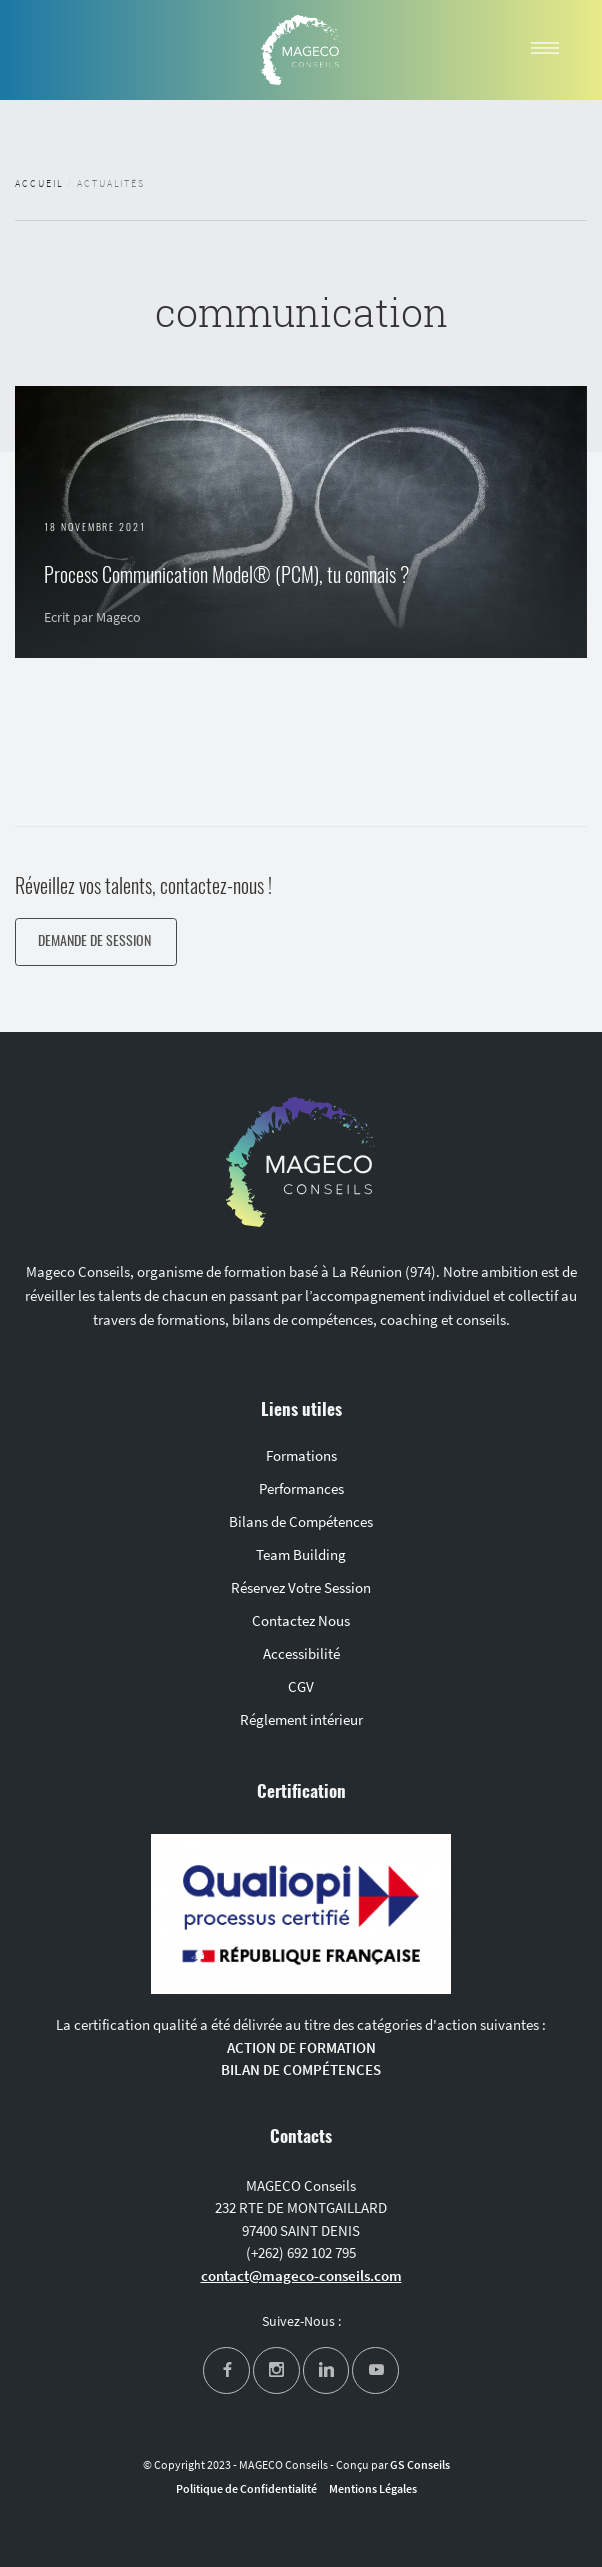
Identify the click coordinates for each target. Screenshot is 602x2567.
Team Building (301, 1554)
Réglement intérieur (301, 1719)
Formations (301, 1455)
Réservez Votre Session (301, 1587)
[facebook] (226, 2370)
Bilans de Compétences (301, 1521)
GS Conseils (420, 2464)
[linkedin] (326, 2370)
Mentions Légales (373, 2488)
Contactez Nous (301, 1620)
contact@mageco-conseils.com (301, 2275)
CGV (301, 1686)
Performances (301, 1488)
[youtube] (375, 2370)
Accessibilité (301, 1653)
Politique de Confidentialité (246, 2488)
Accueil (39, 184)
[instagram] (276, 2370)
